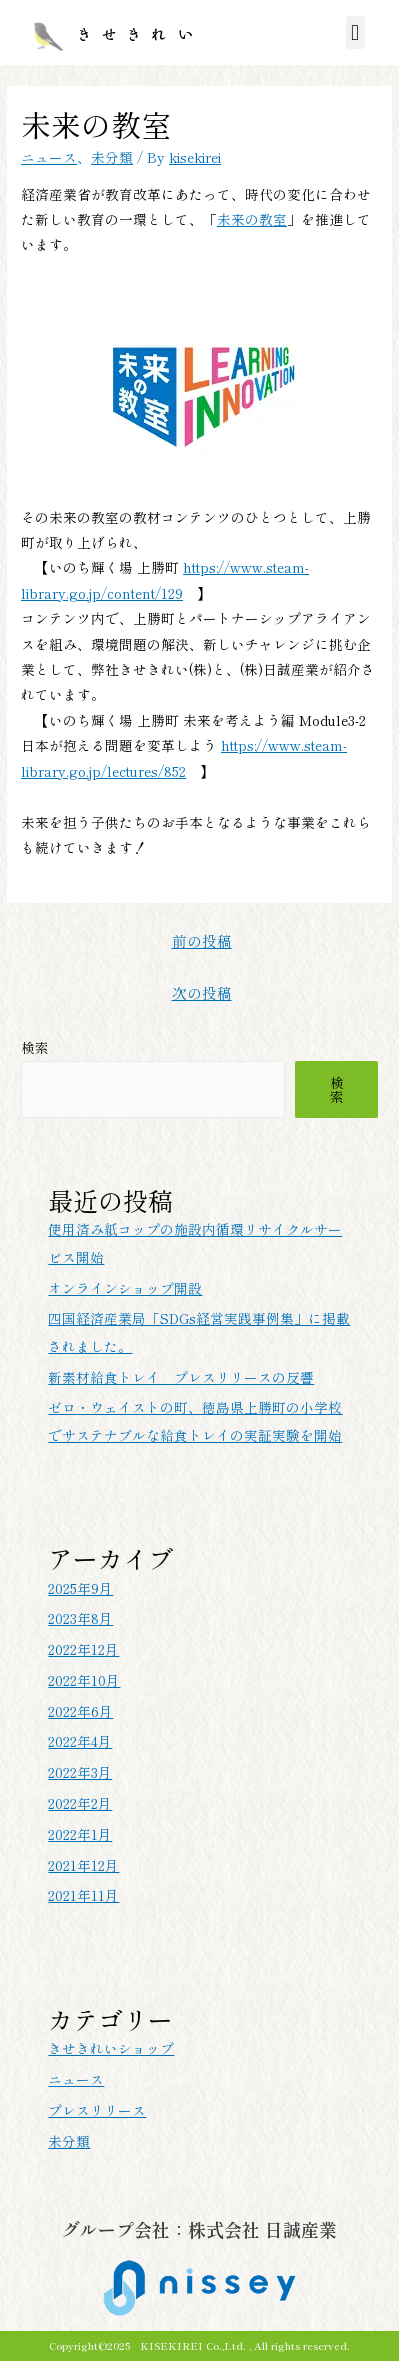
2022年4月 (80, 1741)
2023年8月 (80, 1618)
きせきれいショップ (111, 2048)
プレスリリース (97, 2110)
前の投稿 (202, 940)
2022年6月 (80, 1711)
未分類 (112, 157)
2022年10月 (84, 1680)
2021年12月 (83, 1865)
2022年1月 (80, 1834)
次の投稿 (202, 992)
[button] (355, 32)
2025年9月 (80, 1588)
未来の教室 (252, 219)
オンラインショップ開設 (125, 1288)
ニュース (49, 157)
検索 (35, 1047)
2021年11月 (83, 1895)
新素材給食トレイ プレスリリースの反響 (181, 1377)
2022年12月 (83, 1649)
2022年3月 (80, 1772)
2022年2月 (80, 1803)
